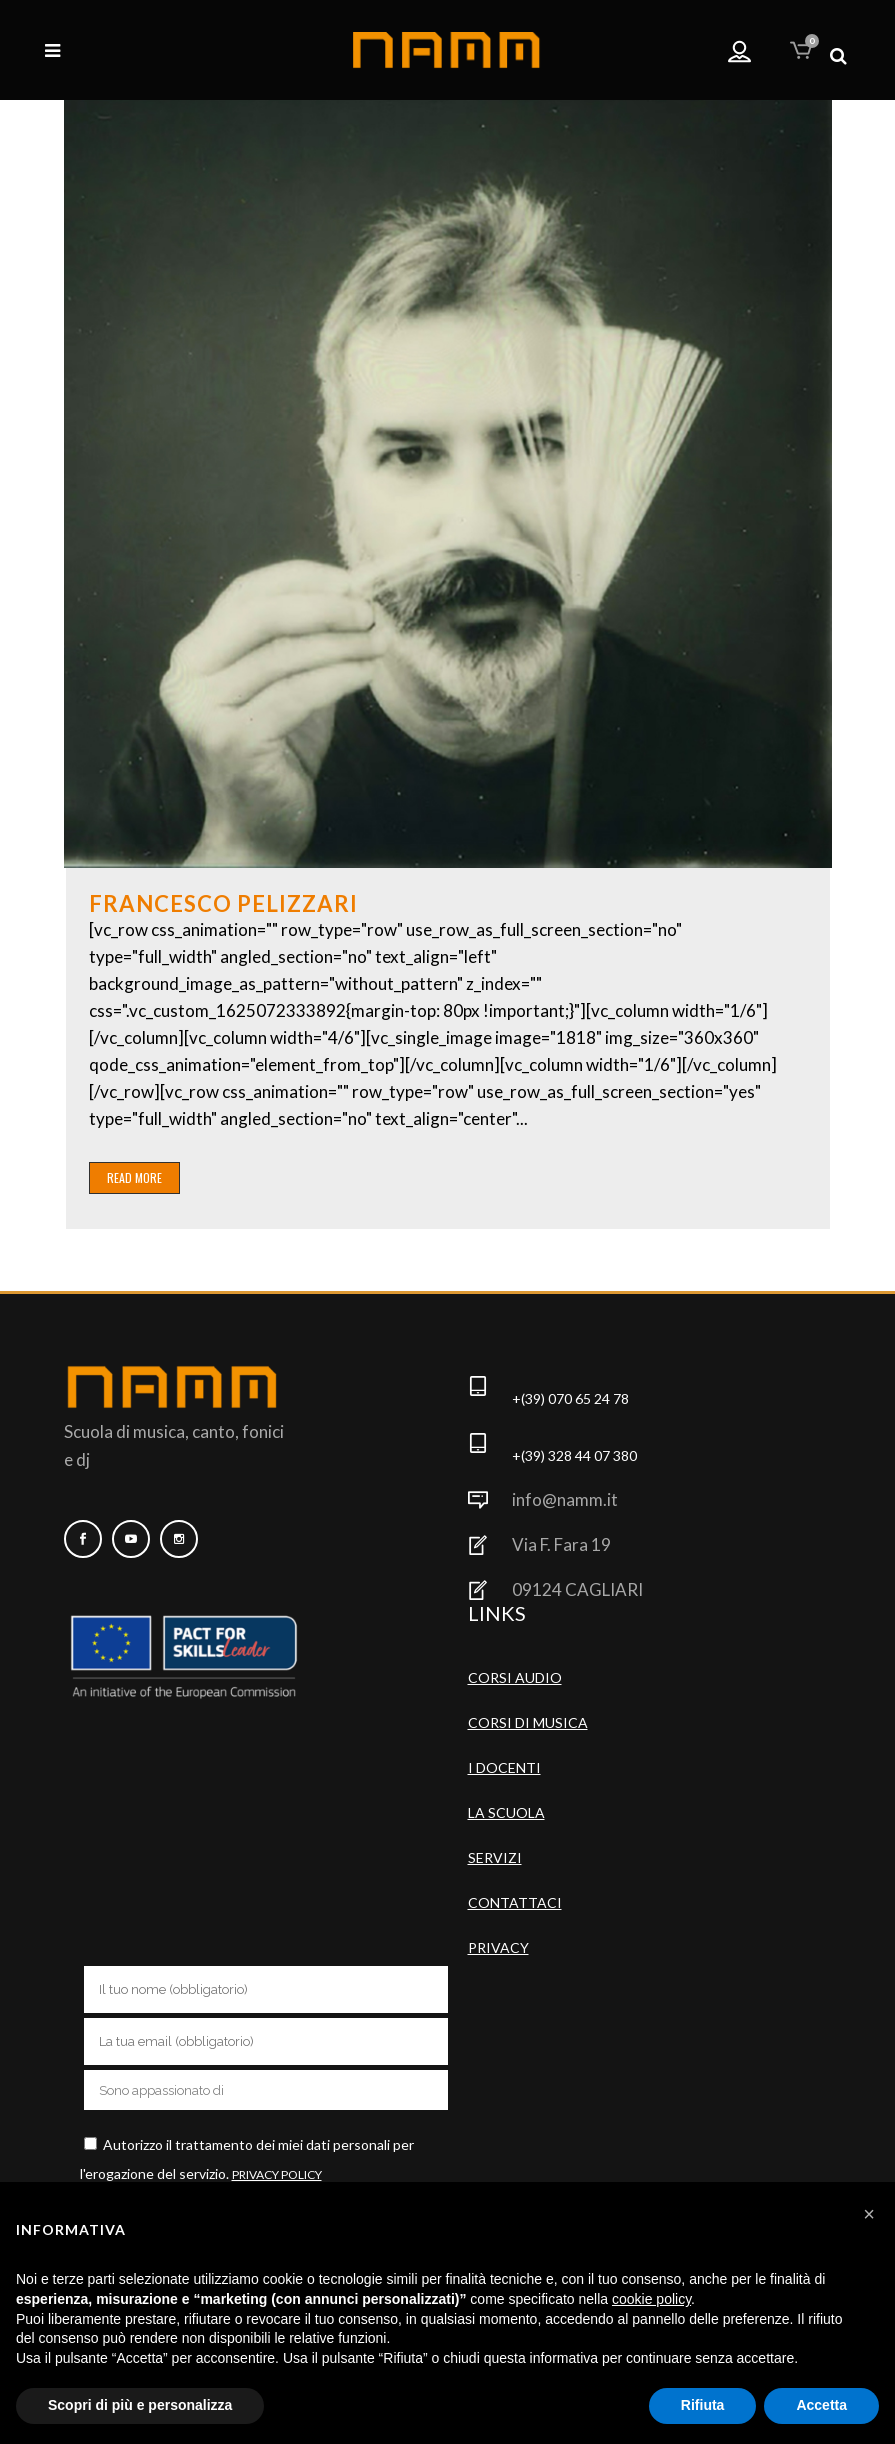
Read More (134, 1177)
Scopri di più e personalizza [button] (140, 2405)
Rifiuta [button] (703, 2405)
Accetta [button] (821, 2405)
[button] (869, 2214)
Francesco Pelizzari (223, 903)
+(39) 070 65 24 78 (570, 1398)
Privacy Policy (277, 2174)
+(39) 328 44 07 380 (574, 1455)
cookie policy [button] (651, 2299)
